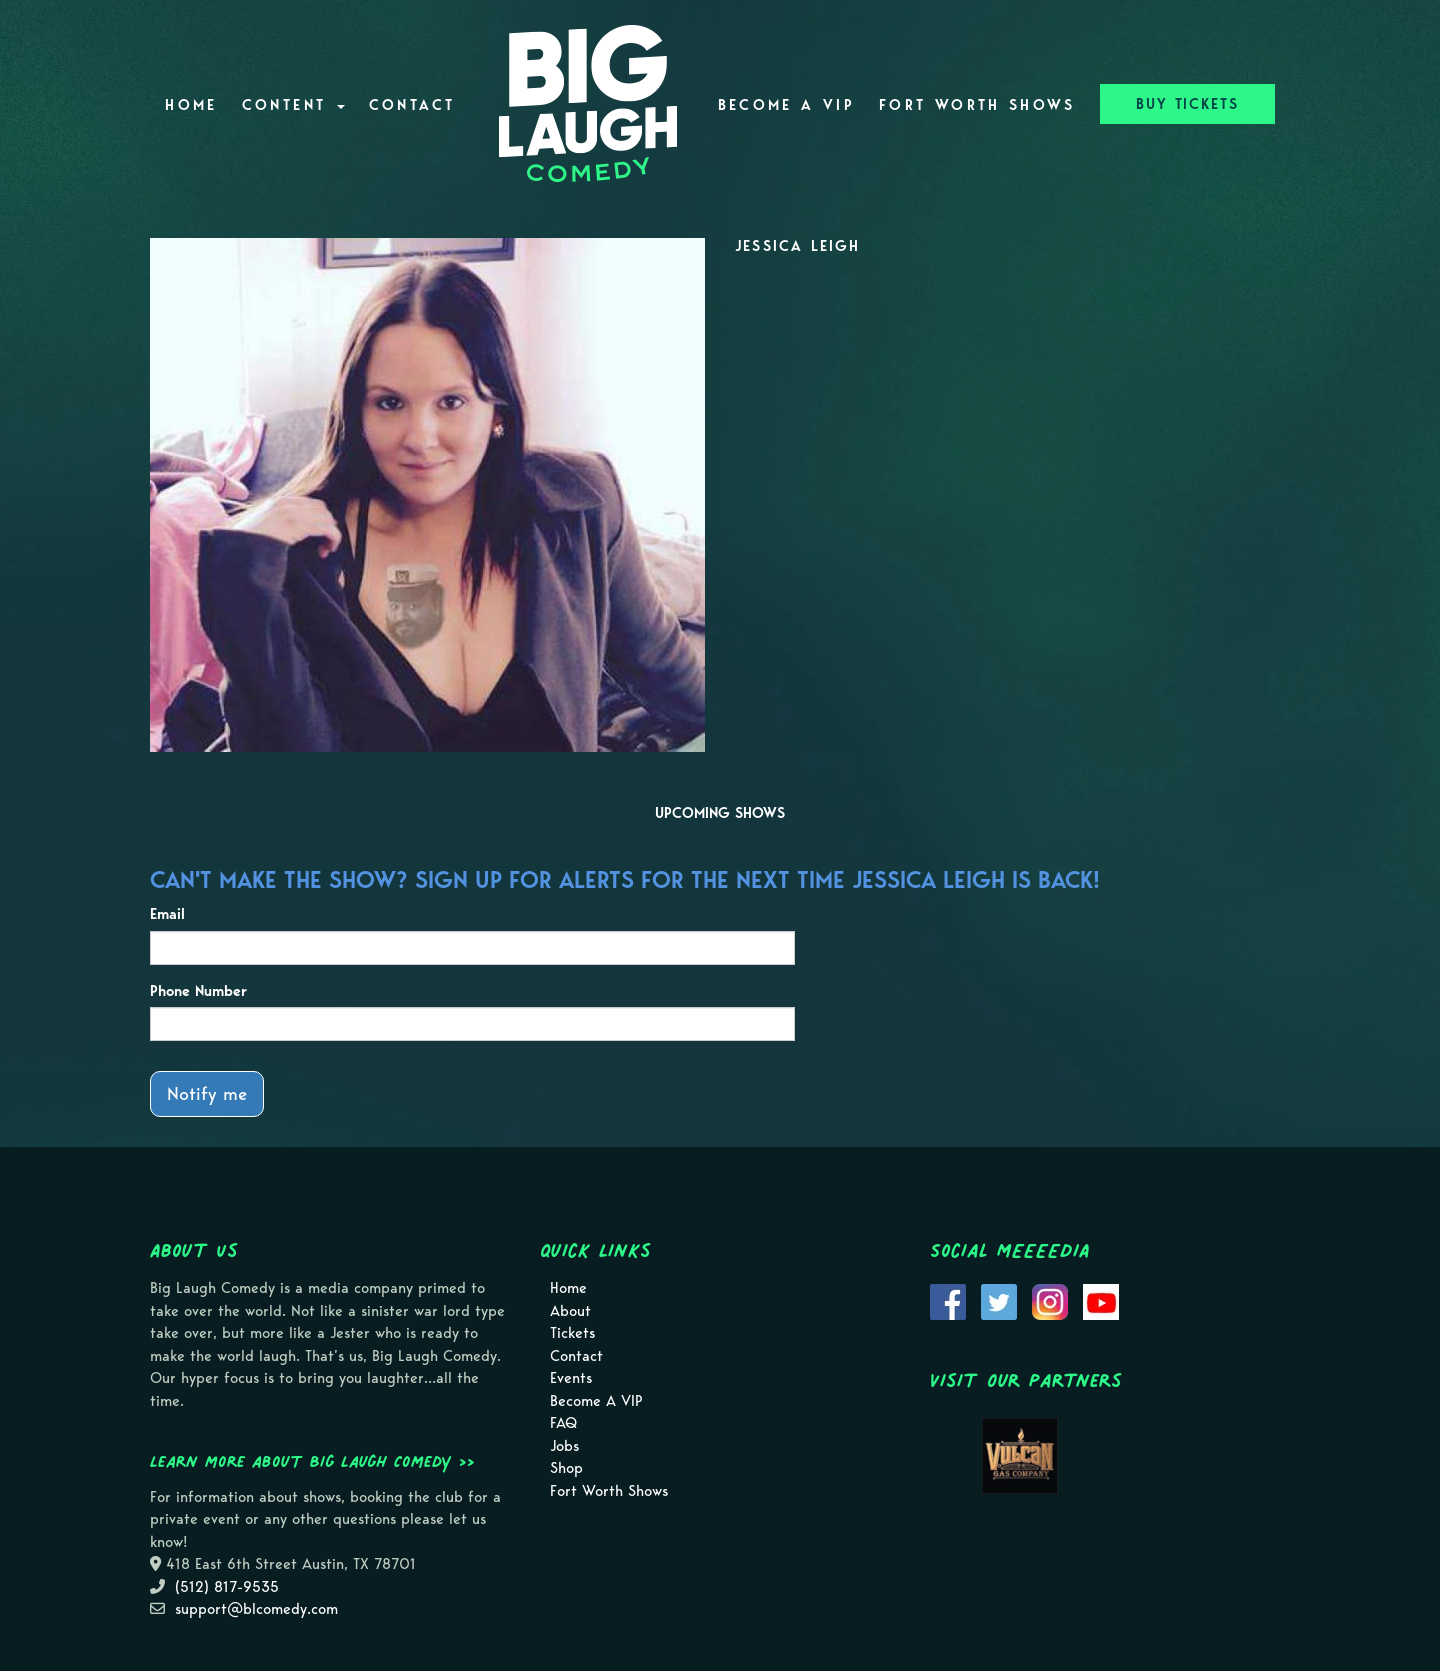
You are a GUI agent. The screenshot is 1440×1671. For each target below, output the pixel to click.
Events (571, 1378)
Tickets (572, 1333)
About (570, 1311)
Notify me (207, 1093)
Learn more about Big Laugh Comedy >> (312, 1461)
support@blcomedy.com (256, 1609)
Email (167, 914)
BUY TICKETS (1187, 104)
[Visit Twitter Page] (999, 1301)
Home (191, 105)
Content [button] (293, 105)
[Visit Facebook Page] (948, 1301)
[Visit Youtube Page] (1101, 1301)
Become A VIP (786, 105)
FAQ (563, 1423)
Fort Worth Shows (977, 105)
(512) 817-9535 (227, 1587)
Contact (412, 105)
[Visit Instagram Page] (1050, 1301)
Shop (566, 1468)
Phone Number (198, 991)
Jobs (564, 1446)
